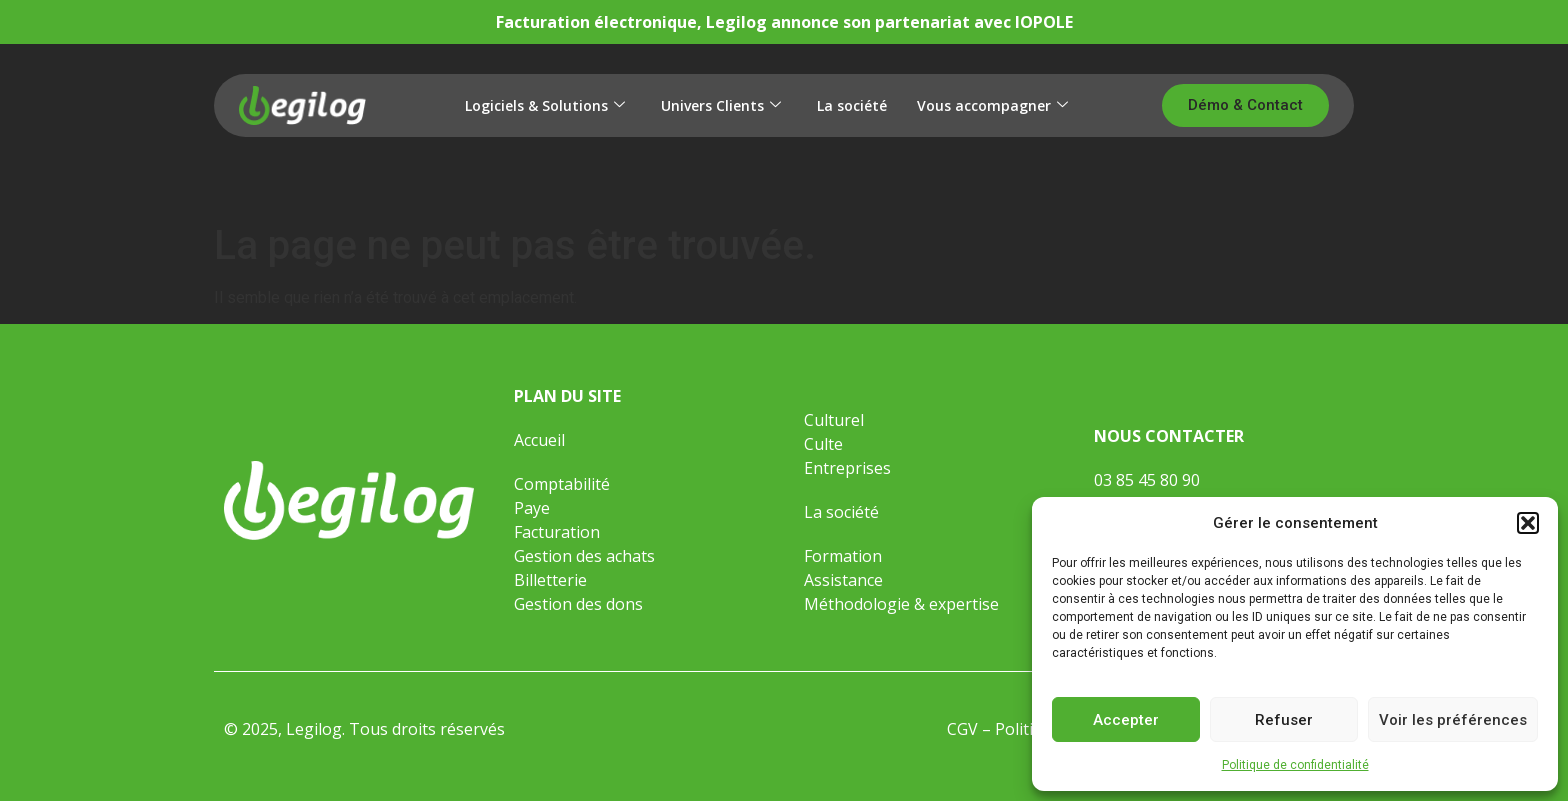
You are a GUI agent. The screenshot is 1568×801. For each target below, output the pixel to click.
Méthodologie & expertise (901, 604)
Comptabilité (562, 484)
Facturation (557, 532)
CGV (962, 729)
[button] (1528, 523)
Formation (845, 556)
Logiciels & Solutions (545, 105)
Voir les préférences (1453, 720)
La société (852, 105)
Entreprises (847, 468)
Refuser (1284, 720)
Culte (823, 444)
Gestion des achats (584, 556)
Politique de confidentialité (1295, 765)
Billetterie (550, 580)
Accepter (1126, 720)
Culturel (834, 420)
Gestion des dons (578, 604)
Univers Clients (721, 105)
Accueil (539, 440)
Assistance (843, 580)
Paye (532, 508)
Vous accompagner (992, 105)
